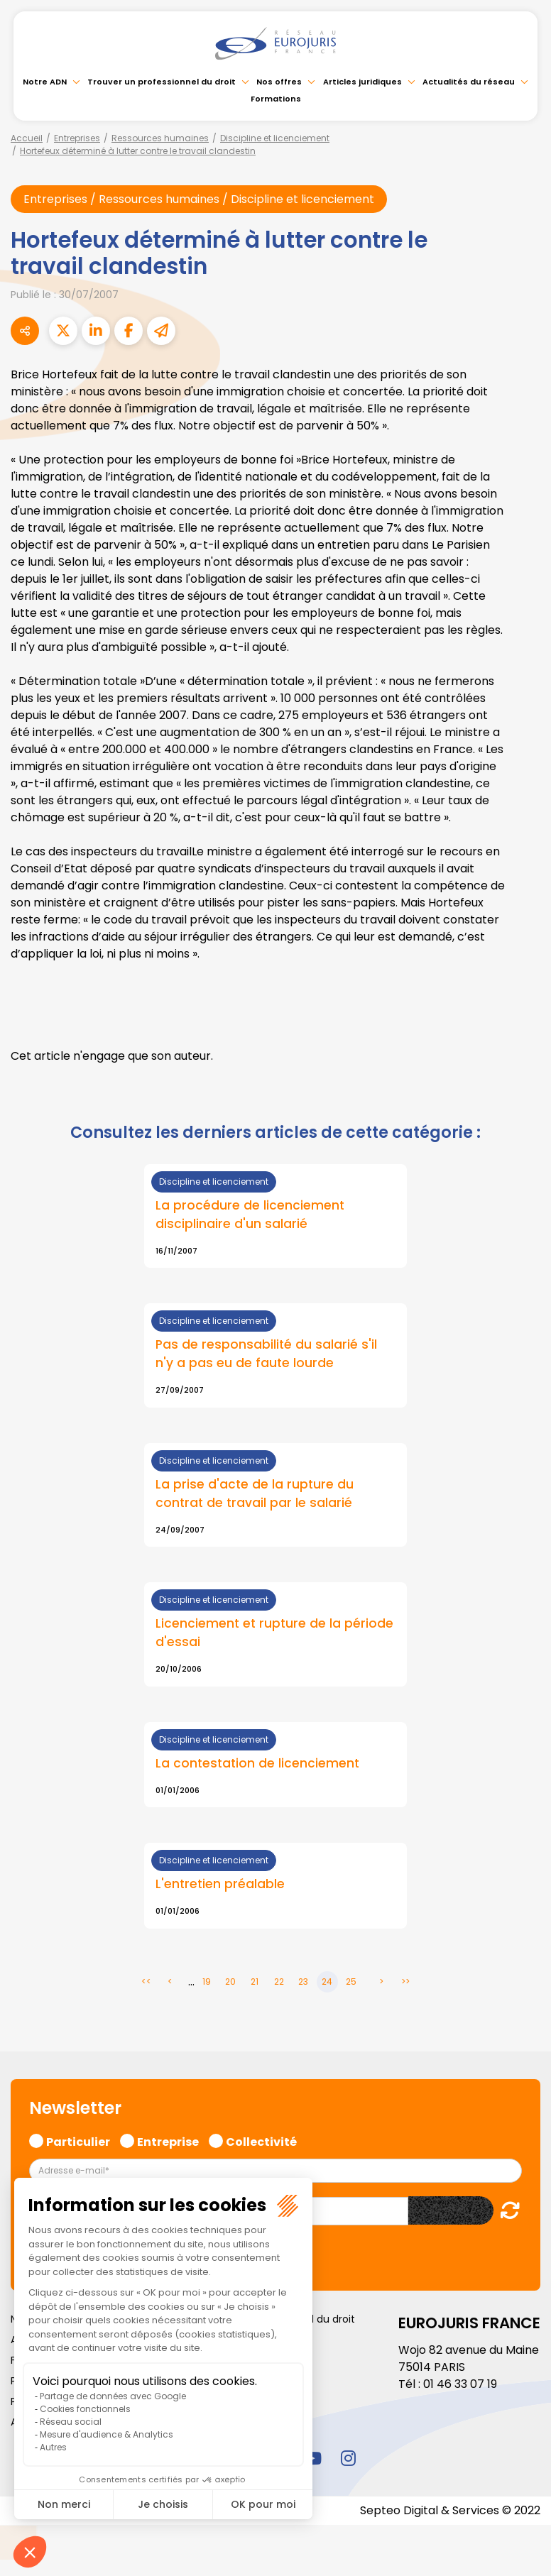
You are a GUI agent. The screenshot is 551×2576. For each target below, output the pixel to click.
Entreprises (77, 138)
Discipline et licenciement (274, 138)
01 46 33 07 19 (460, 2384)
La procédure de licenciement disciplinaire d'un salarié (250, 1215)
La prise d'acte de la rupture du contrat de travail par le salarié (255, 1494)
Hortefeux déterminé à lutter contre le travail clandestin (138, 151)
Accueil (27, 138)
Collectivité (261, 2140)
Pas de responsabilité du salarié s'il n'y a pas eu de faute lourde (266, 1355)
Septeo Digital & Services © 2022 (450, 2510)
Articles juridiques (362, 81)
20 (230, 1982)
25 (351, 1982)
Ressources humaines (160, 138)
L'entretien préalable (220, 1885)
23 (303, 1982)
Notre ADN (45, 81)
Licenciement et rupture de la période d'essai (274, 1634)
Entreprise (168, 2140)
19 (206, 1982)
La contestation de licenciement (257, 1763)
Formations (276, 98)
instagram (348, 2458)
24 (327, 1982)
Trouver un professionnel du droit (161, 81)
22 (279, 1982)
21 (254, 1982)
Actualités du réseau (468, 81)
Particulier (78, 2140)
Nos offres (279, 81)
